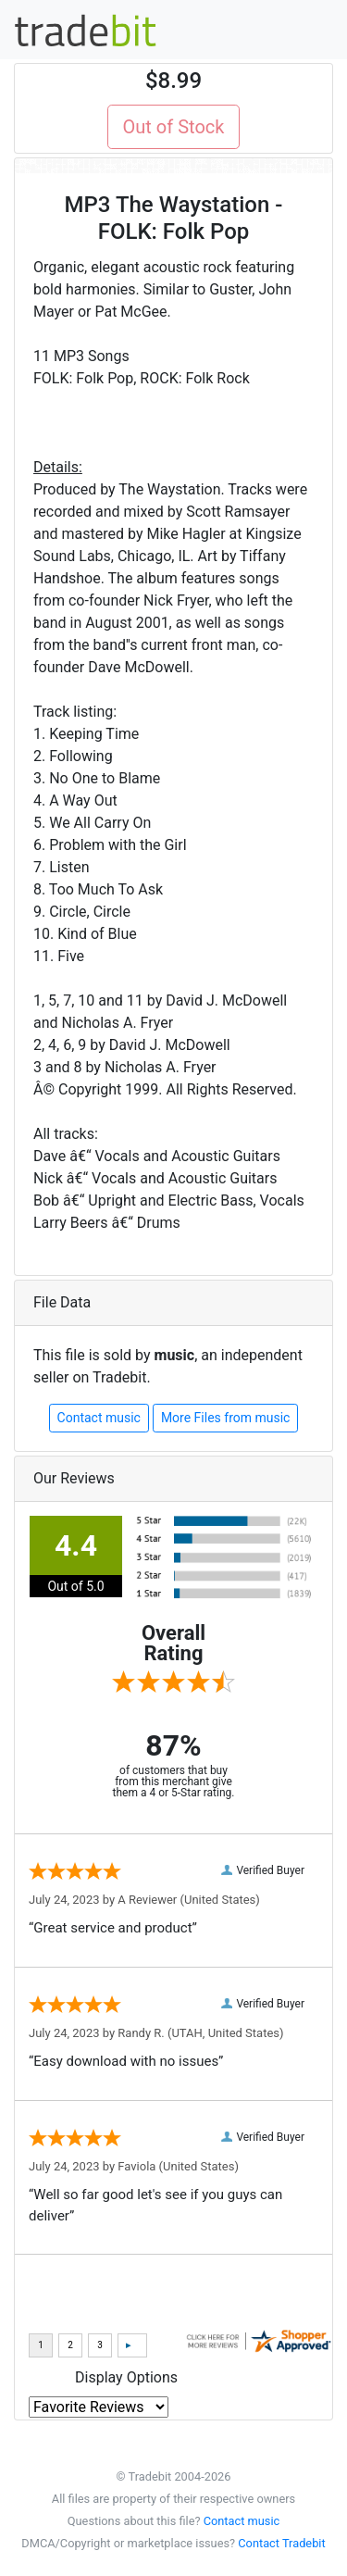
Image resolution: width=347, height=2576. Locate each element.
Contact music (99, 1417)
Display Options (126, 2377)
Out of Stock (174, 127)
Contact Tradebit (281, 2543)
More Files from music (226, 1417)
